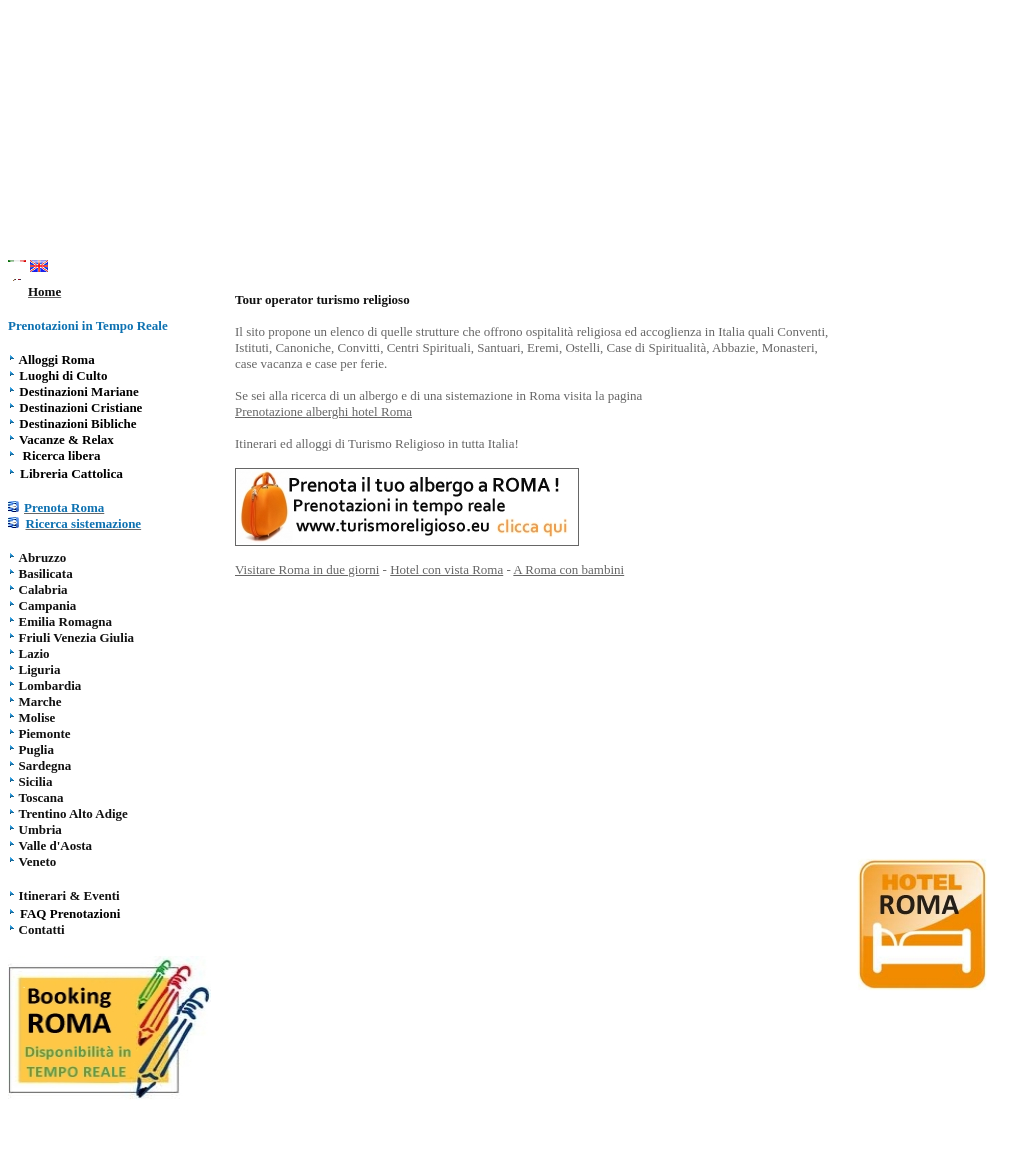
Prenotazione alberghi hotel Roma (323, 411)
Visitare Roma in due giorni (307, 569)
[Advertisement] (512, 133)
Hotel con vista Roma (446, 569)
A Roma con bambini (568, 569)
